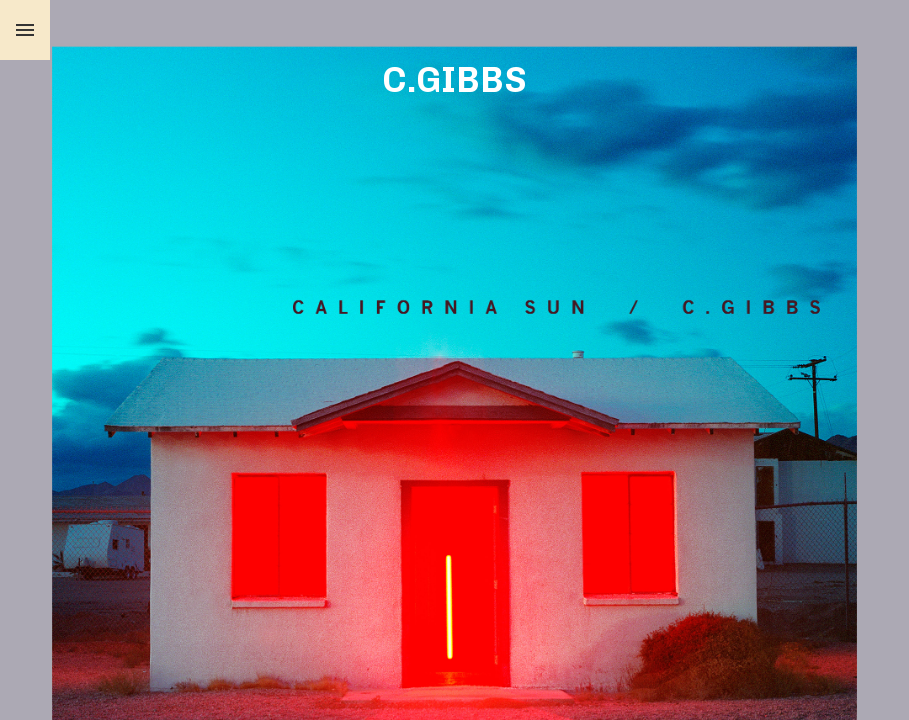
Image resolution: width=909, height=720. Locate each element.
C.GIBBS (454, 79)
